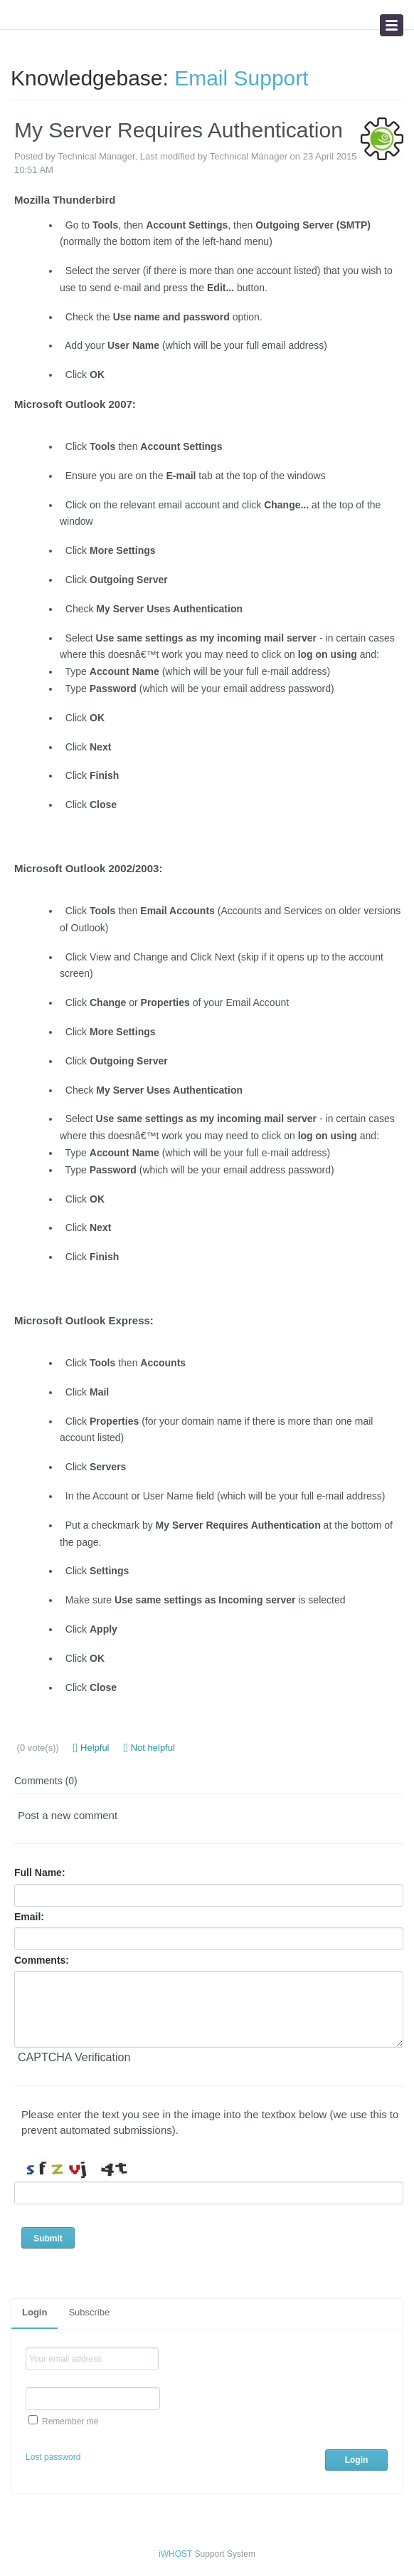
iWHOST (175, 2554)
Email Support (241, 78)
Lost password (53, 2457)
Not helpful (149, 1748)
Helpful (91, 1748)
